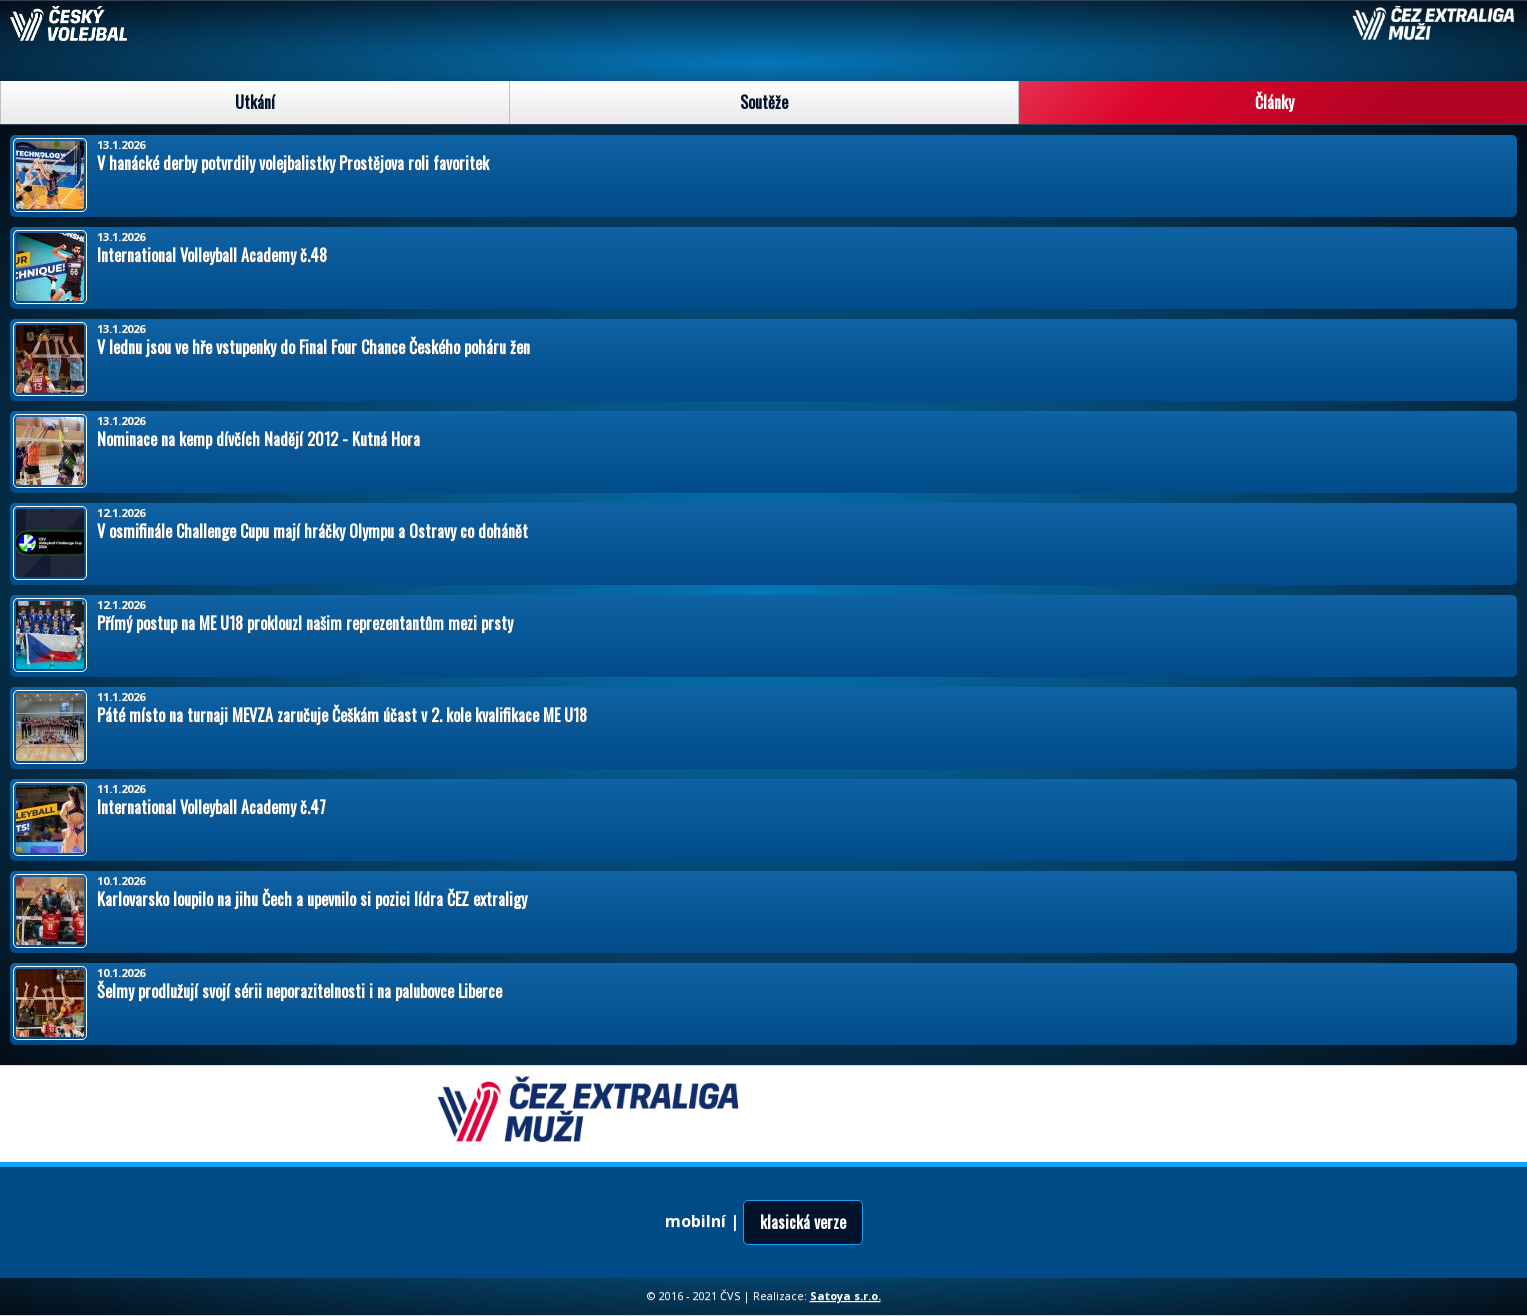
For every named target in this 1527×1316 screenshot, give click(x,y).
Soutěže (764, 102)
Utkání (255, 102)
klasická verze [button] (803, 1222)
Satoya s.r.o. (845, 1295)
